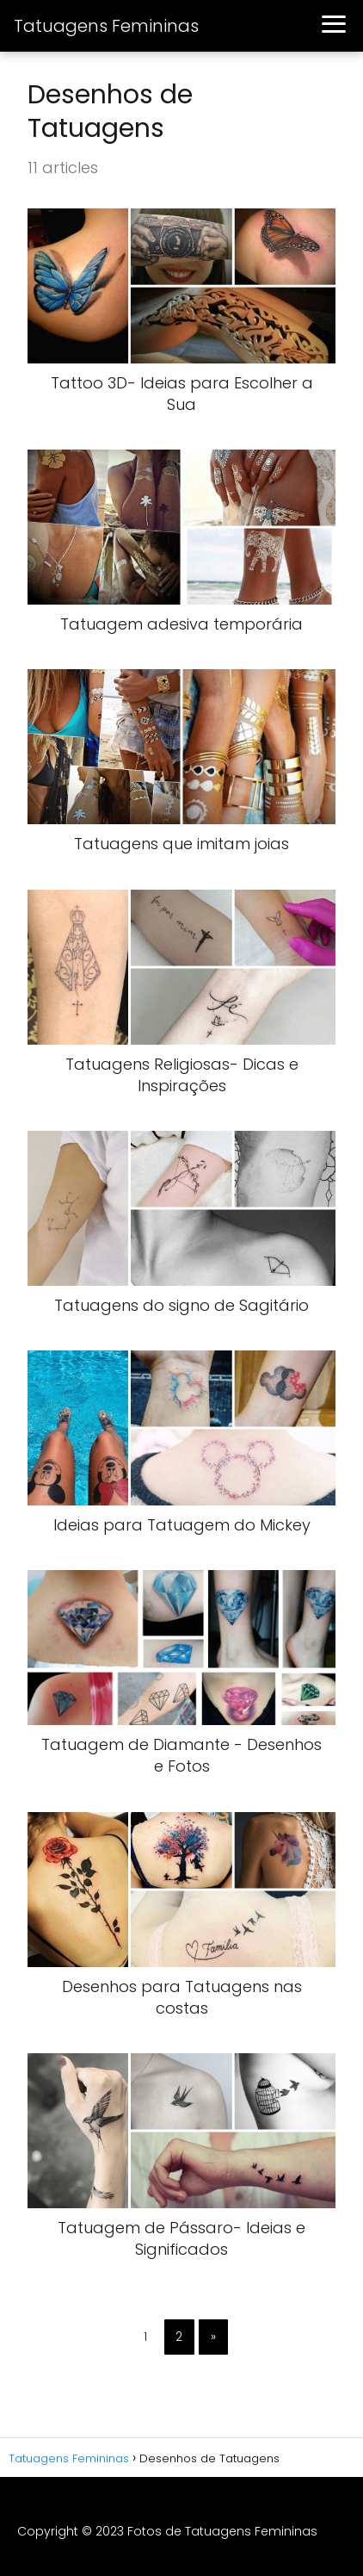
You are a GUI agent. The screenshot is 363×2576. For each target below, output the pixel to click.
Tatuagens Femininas (106, 26)
